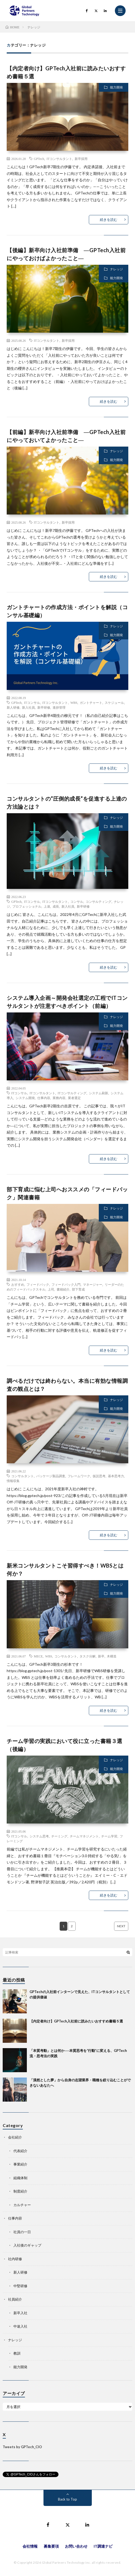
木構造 (111, 1656)
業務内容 (59, 1097)
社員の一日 (22, 2232)
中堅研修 (20, 2286)
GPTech (39, 158)
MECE (38, 1656)
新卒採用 (81, 158)
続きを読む (108, 219)
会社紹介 (15, 2137)
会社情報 (30, 2546)
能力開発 (116, 87)
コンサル (76, 901)
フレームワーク (79, 1475)
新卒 (101, 1656)
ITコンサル (32, 702)
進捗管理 (59, 707)
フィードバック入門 (66, 1284)
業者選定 (74, 1097)
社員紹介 (15, 2299)
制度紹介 (20, 2191)
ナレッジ (116, 269)
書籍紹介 (63, 1289)
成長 (56, 906)
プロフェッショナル (26, 906)
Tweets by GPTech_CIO (22, 2447)
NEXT (121, 1926)
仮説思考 (99, 1475)
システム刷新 (98, 1093)
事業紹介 (20, 2164)
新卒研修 (43, 707)
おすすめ (17, 1284)
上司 (51, 1289)
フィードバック (38, 1284)
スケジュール (114, 702)
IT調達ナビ (103, 2546)
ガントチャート (91, 702)
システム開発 (25, 1097)
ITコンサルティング (72, 1093)
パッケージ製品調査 (50, 1475)
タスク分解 (87, 1656)
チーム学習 (109, 1836)
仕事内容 (43, 1097)
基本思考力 (116, 1475)
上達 (47, 906)
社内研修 (15, 2259)
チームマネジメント (84, 1836)
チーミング (59, 1836)
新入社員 (28, 707)
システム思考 (39, 1836)
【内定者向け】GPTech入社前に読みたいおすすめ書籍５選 (76, 2021)
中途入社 (20, 2326)
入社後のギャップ (27, 2245)
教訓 (16, 2353)
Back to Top (67, 2499)
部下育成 (78, 1289)
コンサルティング (98, 901)
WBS (73, 702)
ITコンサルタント (59, 158)
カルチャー (22, 2205)
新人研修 (13, 707)
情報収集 (13, 1480)
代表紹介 (20, 2151)
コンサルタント (22, 1475)
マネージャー (92, 1284)
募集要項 (51, 2546)
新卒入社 (20, 2313)
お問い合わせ (76, 2546)
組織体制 (20, 2178)
